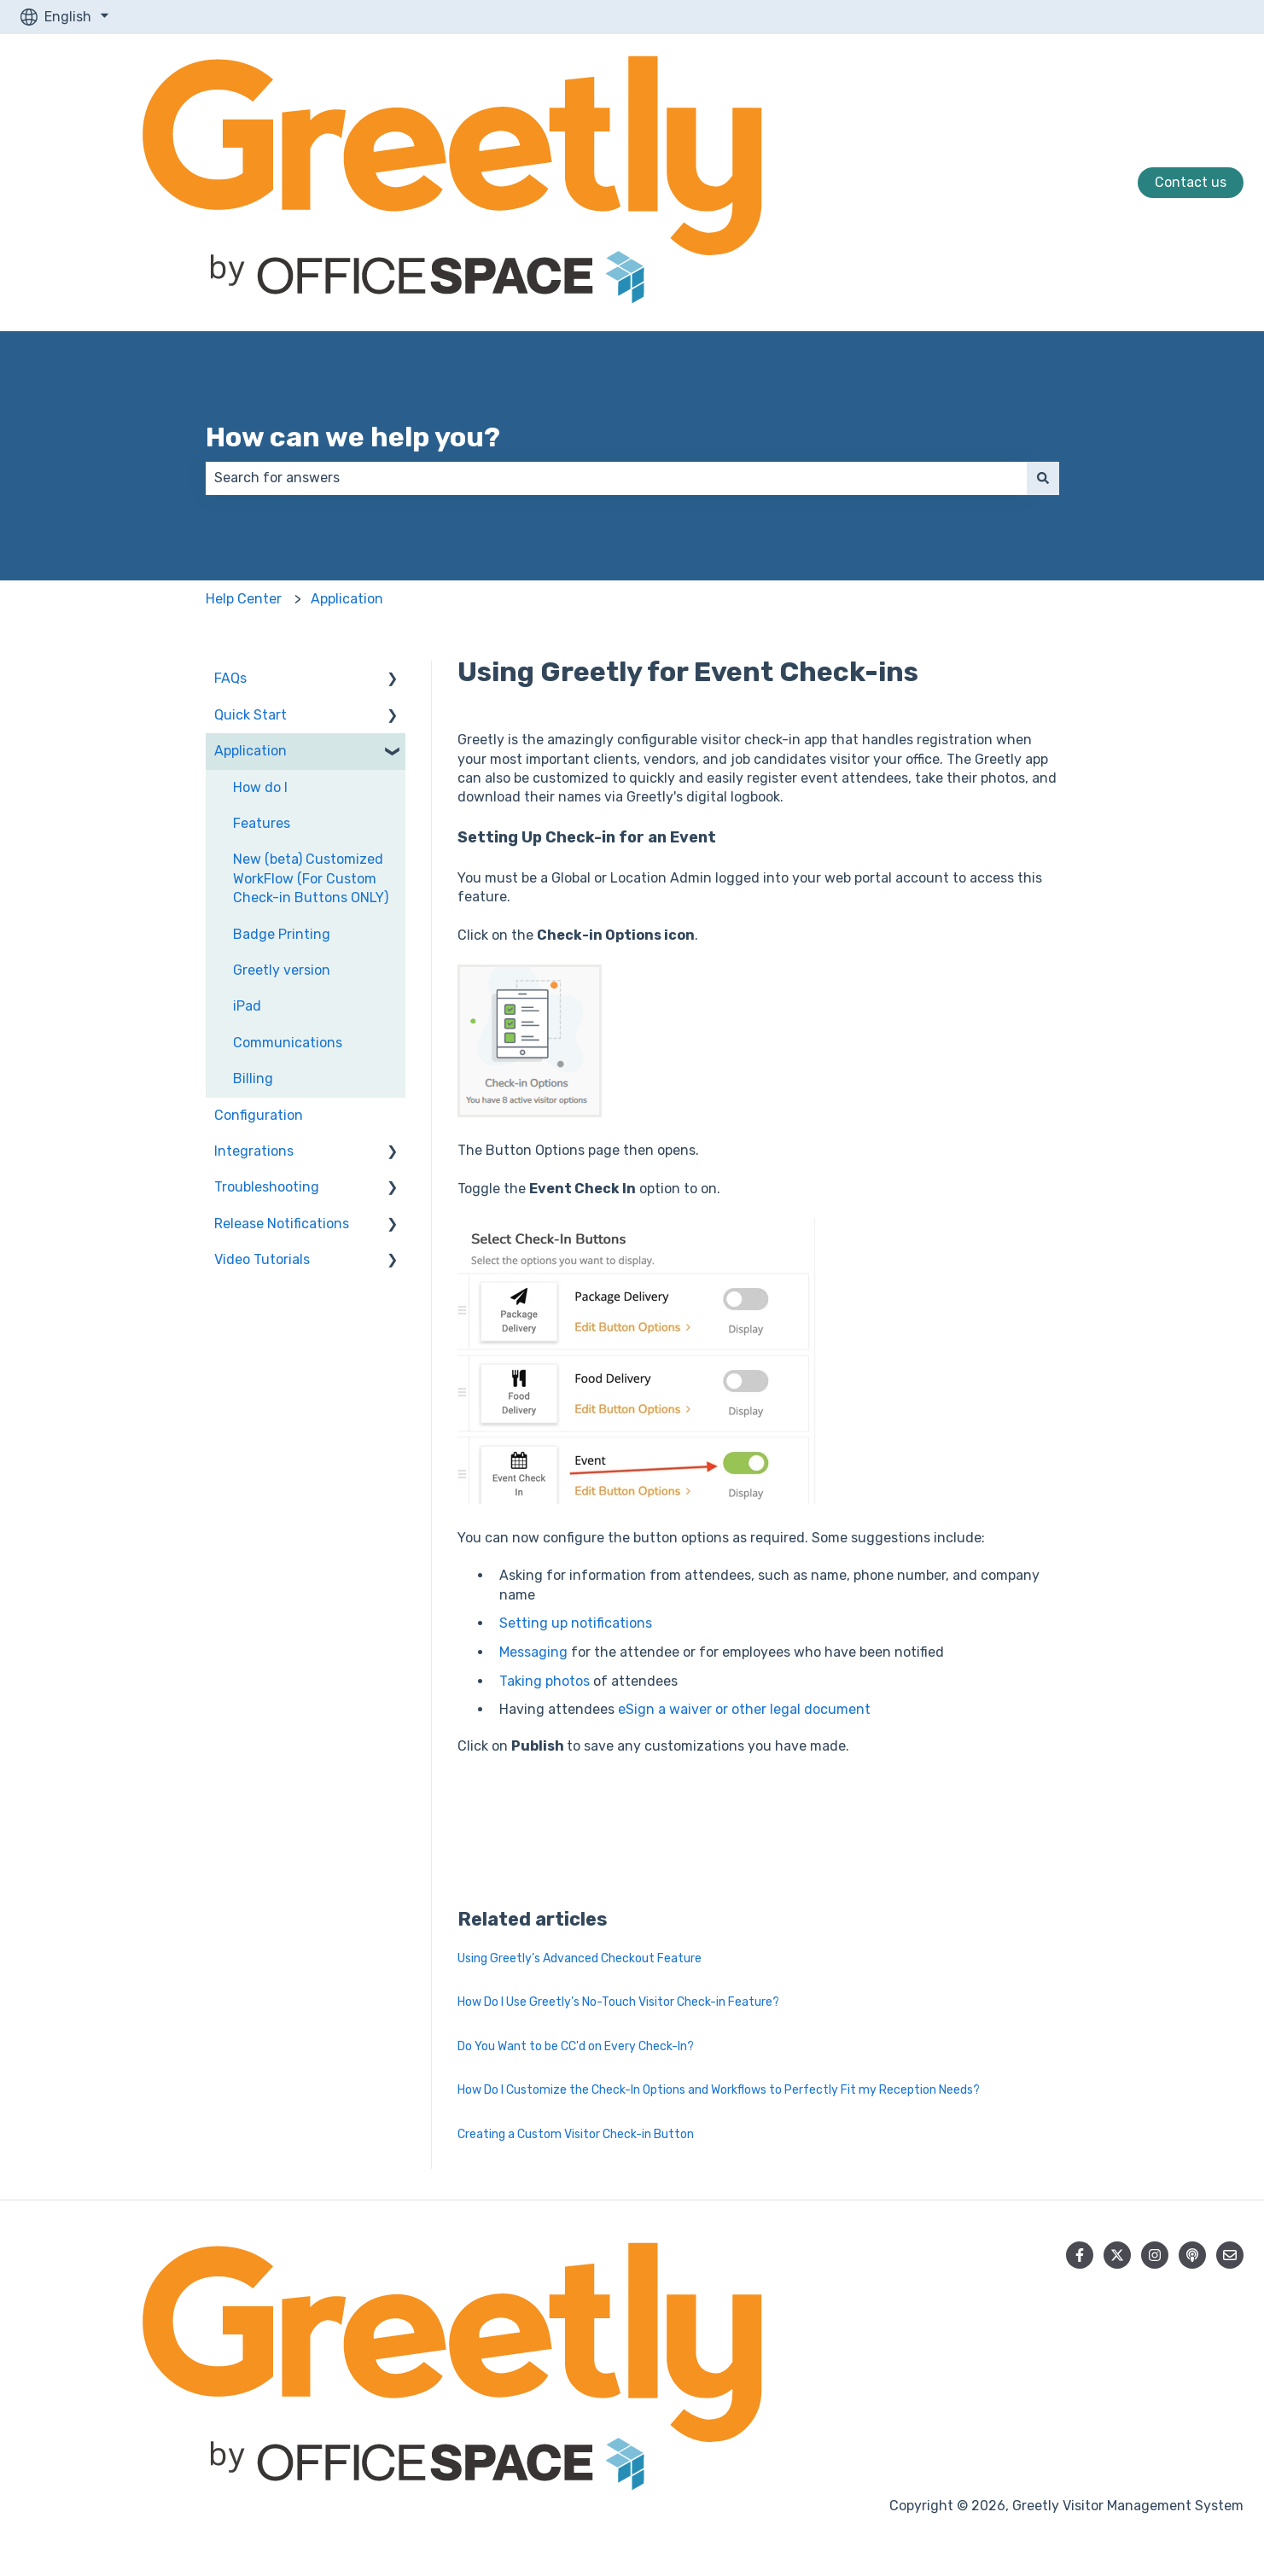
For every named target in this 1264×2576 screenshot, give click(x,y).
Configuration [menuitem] (258, 1115)
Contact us (1190, 182)
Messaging (533, 1652)
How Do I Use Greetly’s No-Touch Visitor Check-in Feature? (618, 2002)
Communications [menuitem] (287, 1042)
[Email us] (1230, 2255)
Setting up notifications (575, 1623)
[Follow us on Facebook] (1079, 2255)
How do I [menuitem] (260, 787)
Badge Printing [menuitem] (281, 934)
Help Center (244, 599)
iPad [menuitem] (247, 1006)
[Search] (1043, 478)
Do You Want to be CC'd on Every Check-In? (575, 2046)
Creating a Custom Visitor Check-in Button (575, 2134)
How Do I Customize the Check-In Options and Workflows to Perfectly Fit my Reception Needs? (718, 2090)
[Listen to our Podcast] (1192, 2255)
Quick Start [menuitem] (250, 715)
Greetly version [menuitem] (281, 970)
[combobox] (616, 478)
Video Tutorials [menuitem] (262, 1259)
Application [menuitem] (250, 751)
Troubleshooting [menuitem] (266, 1187)
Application (347, 599)
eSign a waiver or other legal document (744, 1709)
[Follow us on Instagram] (1154, 2255)
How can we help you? (353, 437)
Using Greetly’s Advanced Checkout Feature (579, 1958)
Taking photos (544, 1681)
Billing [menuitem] (253, 1078)
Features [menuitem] (261, 823)
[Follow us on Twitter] (1117, 2255)
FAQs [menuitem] (230, 678)
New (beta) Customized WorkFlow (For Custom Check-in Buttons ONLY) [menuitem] (310, 878)
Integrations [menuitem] (254, 1151)
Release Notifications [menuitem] (281, 1223)
